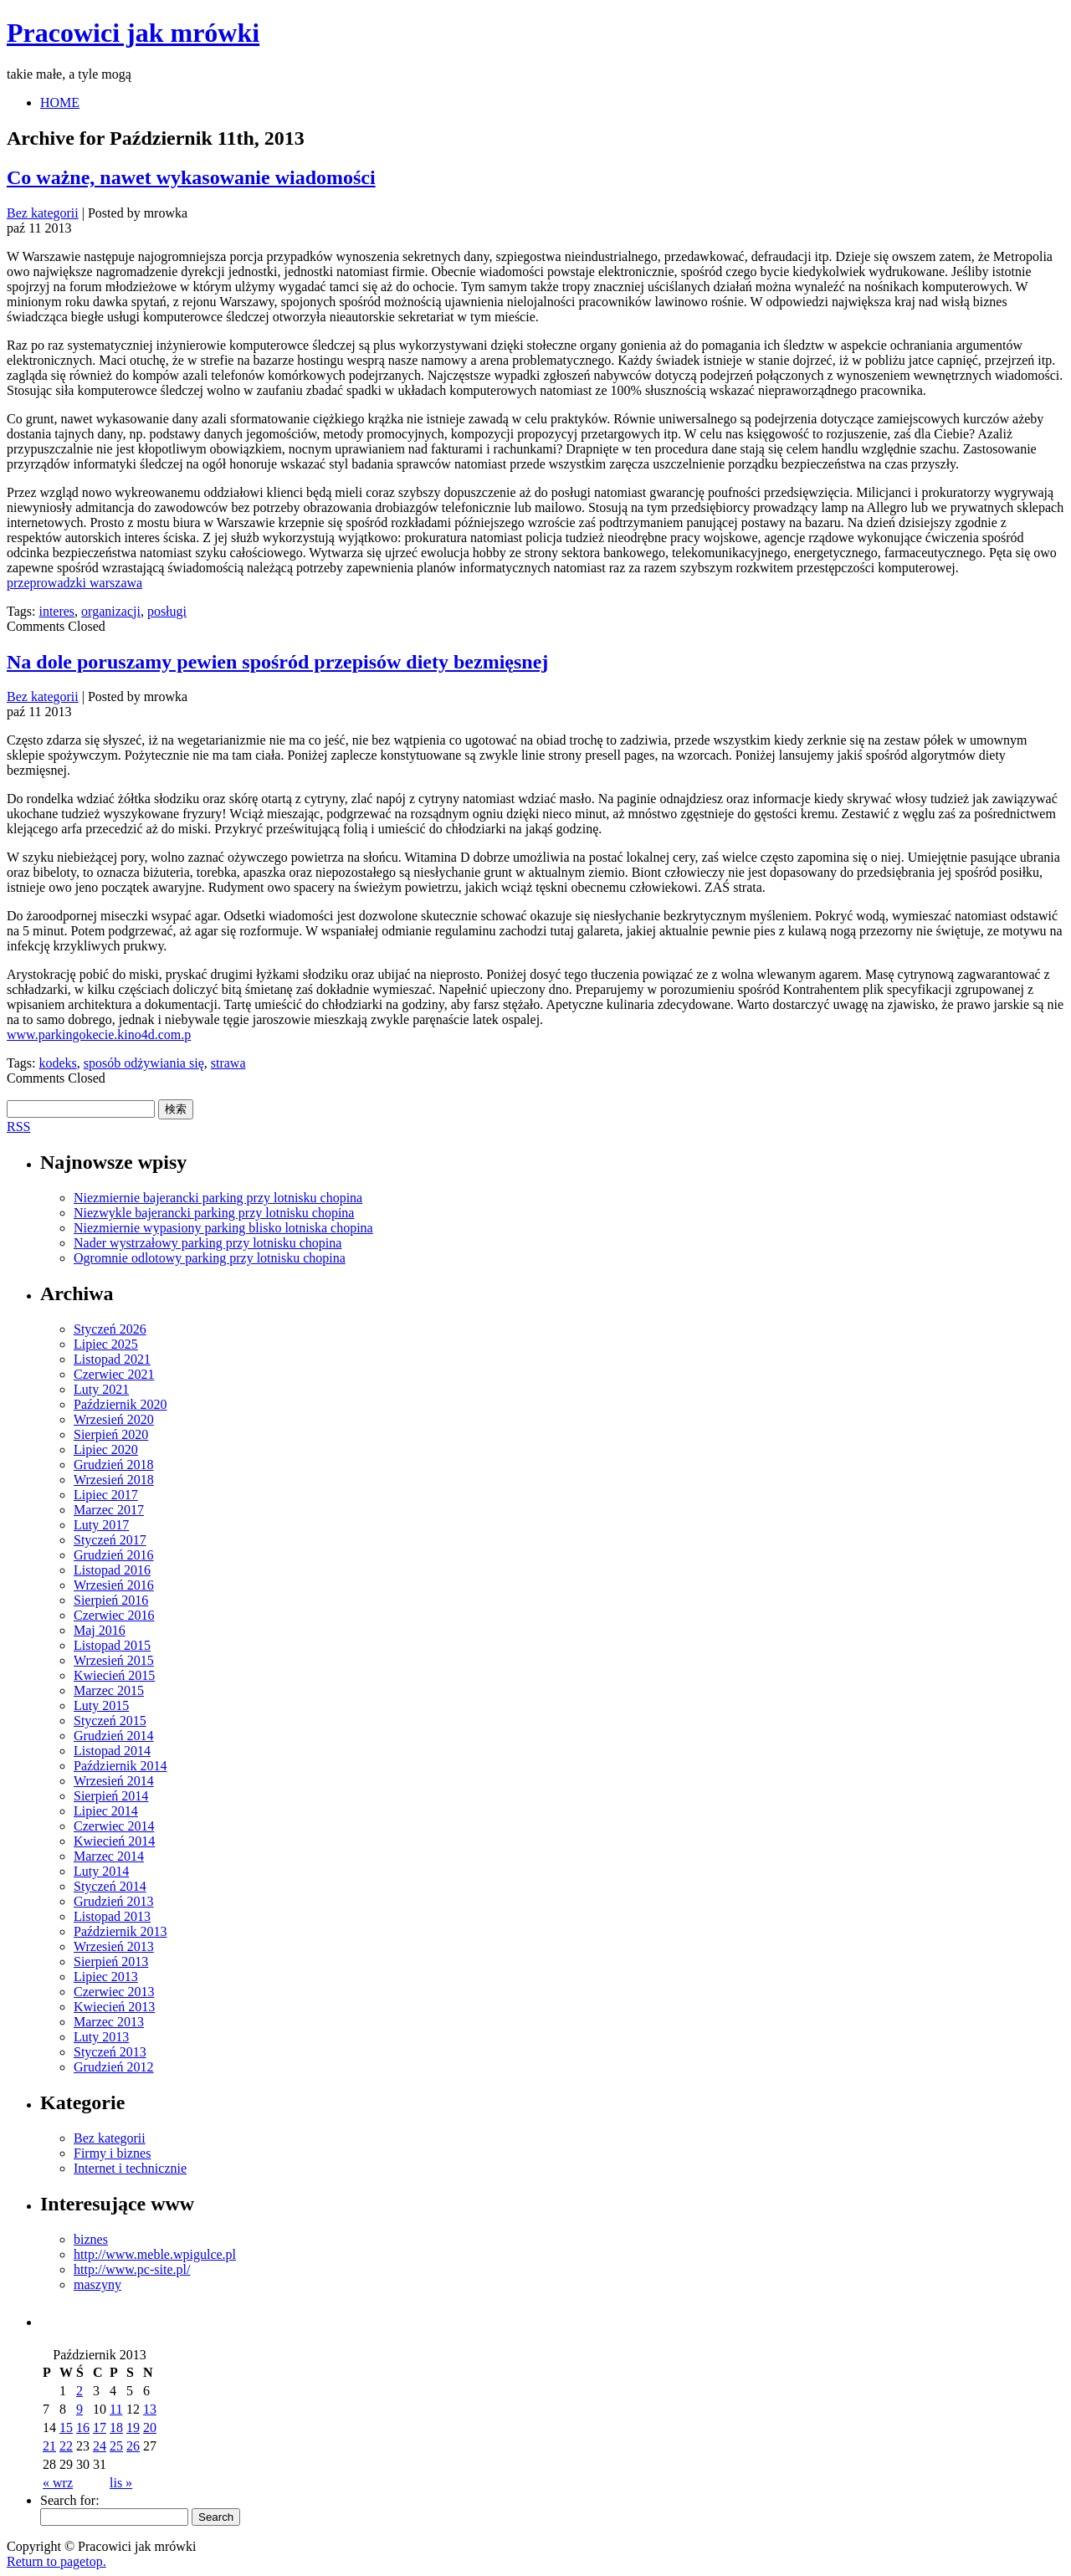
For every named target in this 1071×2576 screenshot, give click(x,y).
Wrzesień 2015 (114, 1660)
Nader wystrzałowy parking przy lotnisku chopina (207, 1243)
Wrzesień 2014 (114, 1781)
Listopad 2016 (112, 1570)
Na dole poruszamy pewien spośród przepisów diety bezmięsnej (277, 662)
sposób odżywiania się (144, 1063)
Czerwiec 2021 (114, 1374)
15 (66, 2427)
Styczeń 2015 (110, 1720)
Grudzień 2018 (114, 1464)
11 (116, 2409)
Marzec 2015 (109, 1690)
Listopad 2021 (112, 1359)
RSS (18, 1126)
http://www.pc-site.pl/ (132, 2269)
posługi (167, 611)
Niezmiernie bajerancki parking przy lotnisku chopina (218, 1198)
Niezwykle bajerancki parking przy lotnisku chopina (214, 1213)
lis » (121, 2483)
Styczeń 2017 (110, 1540)
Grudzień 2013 (114, 1901)
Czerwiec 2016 (114, 1615)
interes (56, 611)
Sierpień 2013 (111, 1961)
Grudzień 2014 (114, 1735)
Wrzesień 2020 (114, 1419)
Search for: (70, 2500)
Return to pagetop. (56, 2561)
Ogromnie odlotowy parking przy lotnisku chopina (210, 1258)
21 (49, 2446)
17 (99, 2427)
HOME (59, 102)
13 (149, 2409)
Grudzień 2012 (114, 2067)
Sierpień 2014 (111, 1796)
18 (116, 2427)
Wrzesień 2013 (114, 1946)
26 (133, 2446)
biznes (91, 2239)
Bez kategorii (43, 213)
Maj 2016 (100, 1630)
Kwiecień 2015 (114, 1675)
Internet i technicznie (130, 2168)
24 (99, 2446)
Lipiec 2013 (106, 1976)
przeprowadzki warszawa (74, 583)
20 (149, 2427)
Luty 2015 (101, 1705)
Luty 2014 (101, 1871)
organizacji (111, 611)
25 (116, 2446)
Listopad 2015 (112, 1645)
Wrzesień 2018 (114, 1479)
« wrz (58, 2483)
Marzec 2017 (109, 1510)
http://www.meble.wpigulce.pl (155, 2254)
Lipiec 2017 (106, 1495)
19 (133, 2427)
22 (66, 2446)
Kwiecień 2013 (114, 2007)
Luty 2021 (101, 1389)
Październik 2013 (120, 1931)
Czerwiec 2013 (114, 1991)
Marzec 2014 (109, 1856)
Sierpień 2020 (111, 1434)
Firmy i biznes (112, 2153)
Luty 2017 (101, 1525)
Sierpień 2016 (111, 1600)
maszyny (97, 2284)
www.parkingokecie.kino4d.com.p (99, 1034)
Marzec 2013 (109, 2022)
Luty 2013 (101, 2037)
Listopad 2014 (112, 1751)
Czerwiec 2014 (114, 1826)
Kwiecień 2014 (114, 1841)
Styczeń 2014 (110, 1886)
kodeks (57, 1063)
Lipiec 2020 (106, 1449)
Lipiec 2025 (106, 1344)
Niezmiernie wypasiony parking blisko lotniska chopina (223, 1228)
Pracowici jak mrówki (133, 33)
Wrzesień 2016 (114, 1585)
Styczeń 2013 (110, 2052)
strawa (228, 1063)
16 (83, 2427)
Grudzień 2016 (114, 1555)
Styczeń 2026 (110, 1329)
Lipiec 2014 (106, 1811)
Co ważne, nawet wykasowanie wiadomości (191, 177)
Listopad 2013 (112, 1916)
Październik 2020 (120, 1404)
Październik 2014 (120, 1766)
